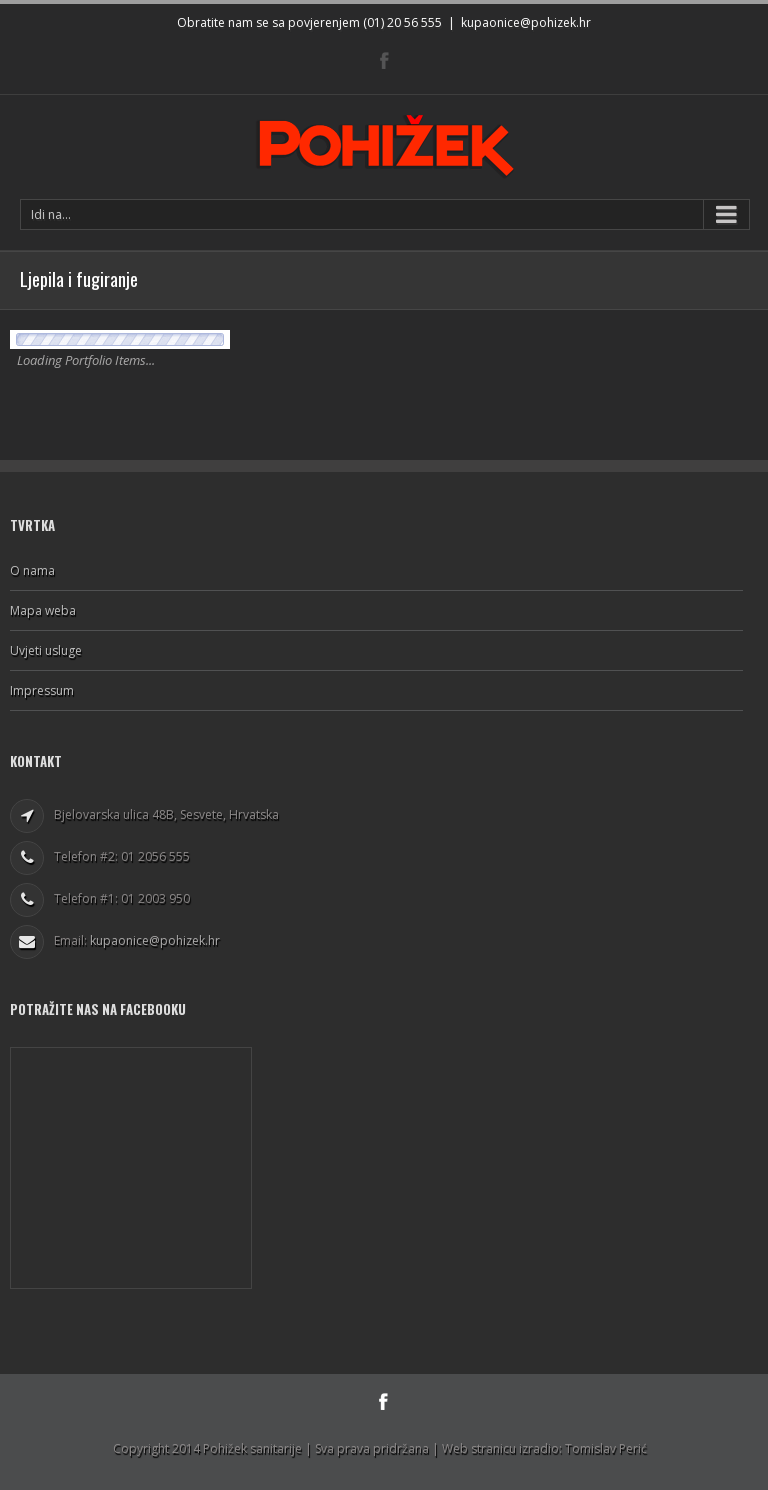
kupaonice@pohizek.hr (526, 22)
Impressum (42, 690)
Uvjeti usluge (46, 650)
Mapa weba (43, 610)
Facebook (384, 60)
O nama (32, 571)
